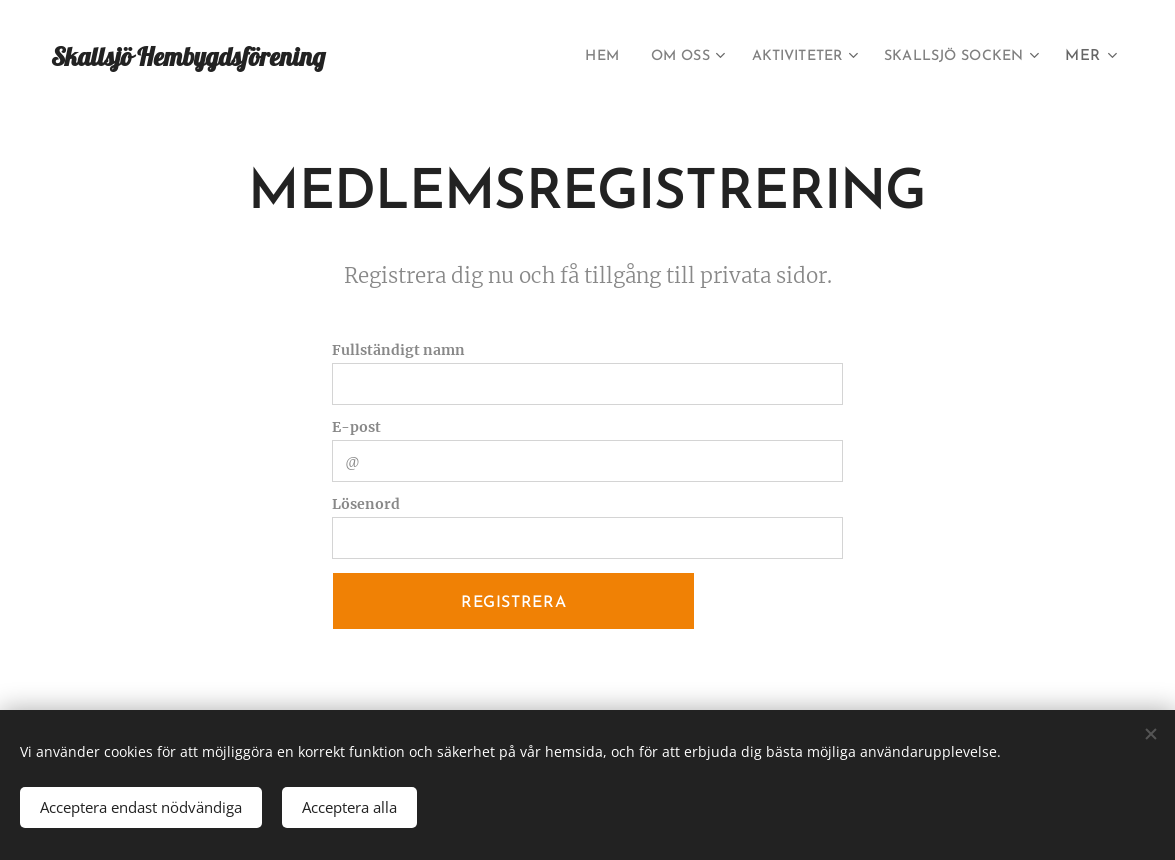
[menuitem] (563, 57)
